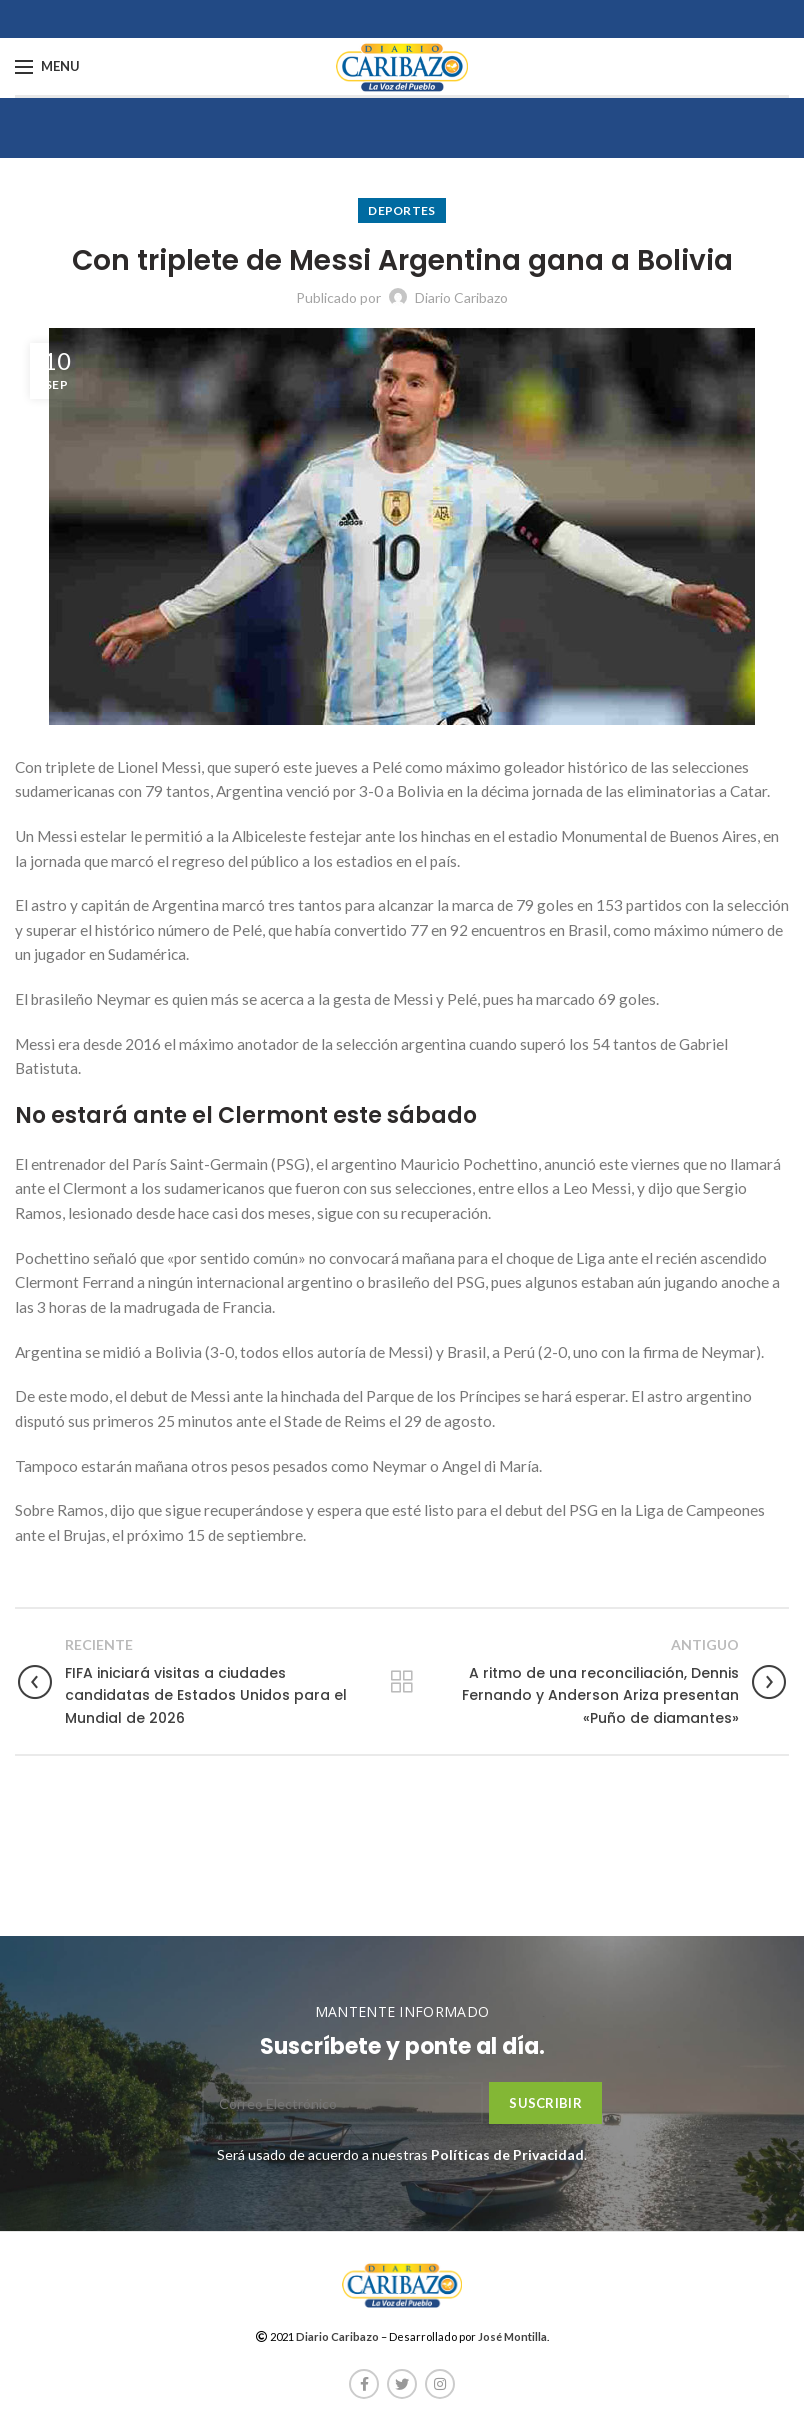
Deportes (401, 210)
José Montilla (512, 2336)
